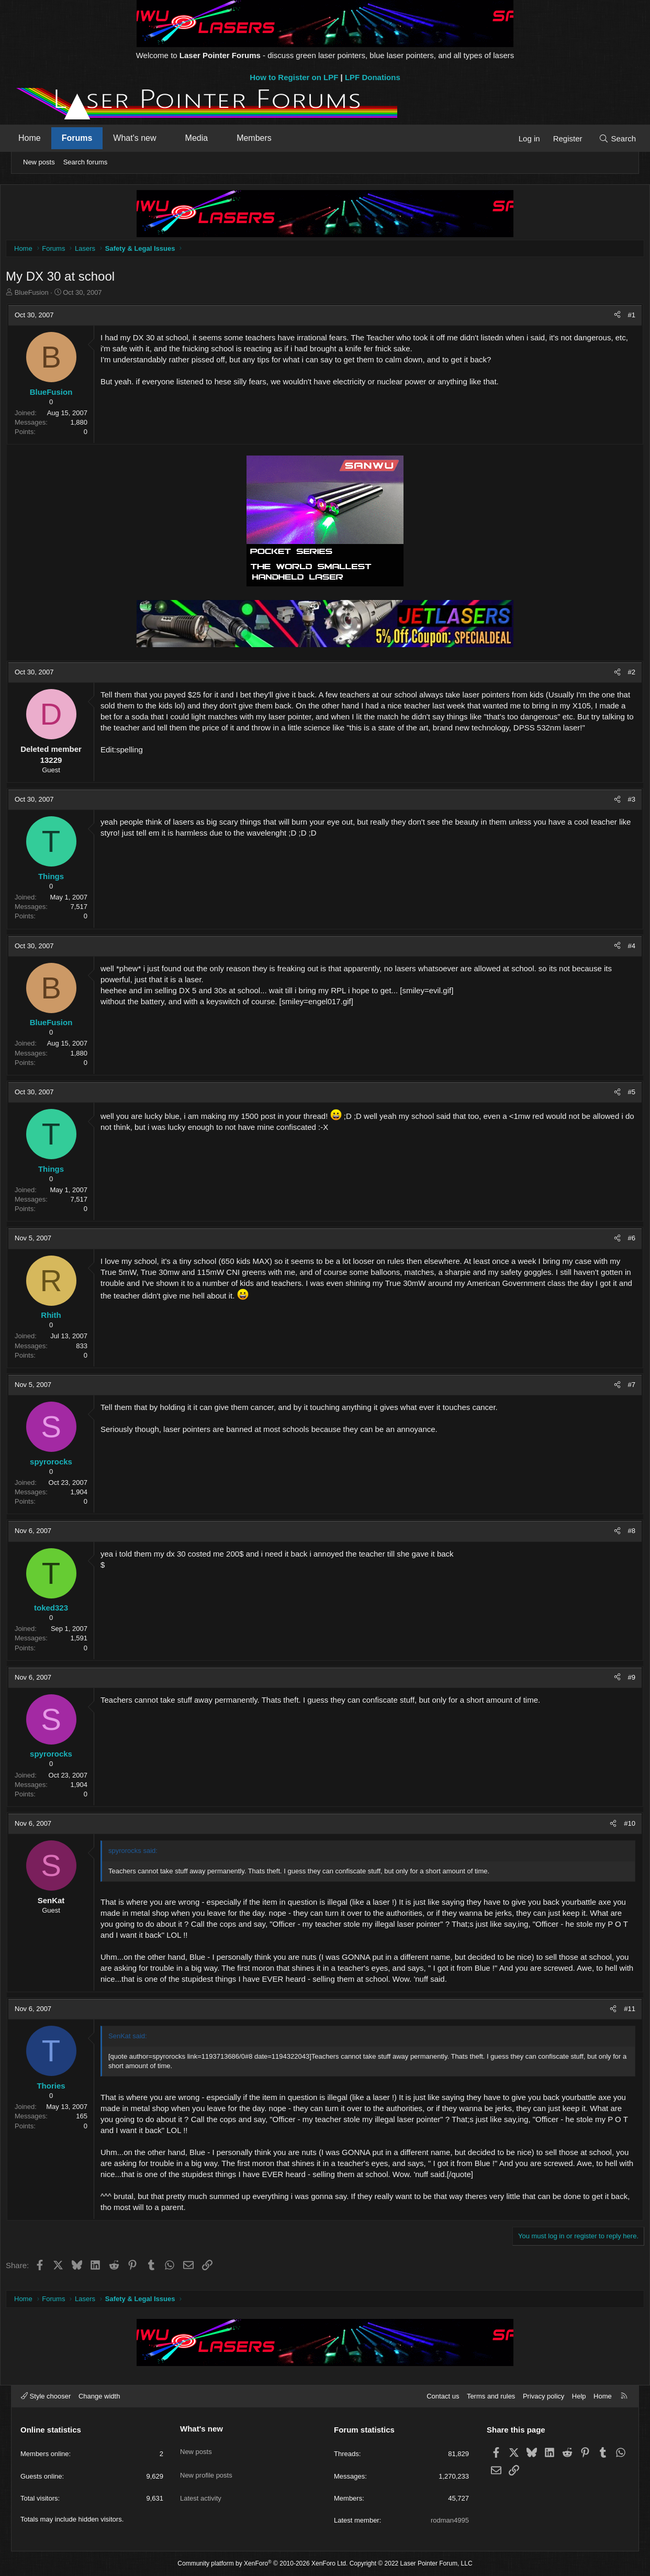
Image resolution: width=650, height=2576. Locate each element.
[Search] (609, 138)
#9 (618, 1680)
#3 (618, 802)
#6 (618, 1241)
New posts (39, 162)
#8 (618, 1533)
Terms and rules (491, 2396)
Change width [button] (99, 2396)
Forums (85, 138)
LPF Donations (372, 77)
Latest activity (200, 2485)
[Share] (604, 318)
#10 (616, 1826)
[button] (174, 138)
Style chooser (46, 2396)
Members (262, 138)
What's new (142, 138)
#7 (618, 1387)
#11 (616, 2011)
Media (205, 138)
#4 (618, 948)
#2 (618, 675)
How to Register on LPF (294, 77)
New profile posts (206, 2466)
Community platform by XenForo (262, 2563)
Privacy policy (543, 2396)
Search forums (85, 162)
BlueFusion (45, 295)
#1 (618, 317)
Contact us (443, 2396)
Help (579, 2396)
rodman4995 (450, 2520)
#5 (618, 1094)
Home (38, 138)
